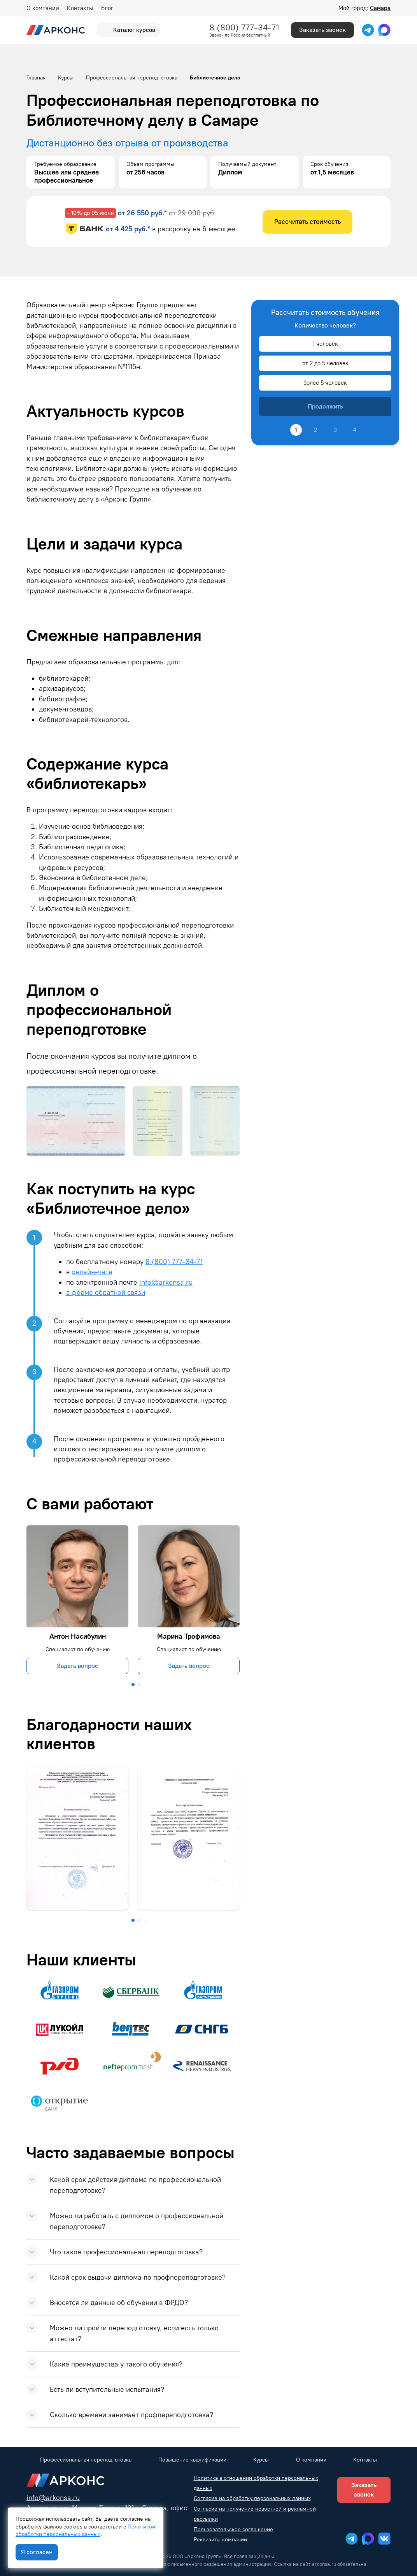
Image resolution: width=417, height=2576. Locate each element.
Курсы (261, 2459)
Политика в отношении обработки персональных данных (256, 2483)
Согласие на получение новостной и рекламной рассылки (255, 2514)
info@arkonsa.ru (166, 1282)
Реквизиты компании (220, 2539)
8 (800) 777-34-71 (244, 27)
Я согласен (37, 2552)
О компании (42, 8)
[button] (133, 1684)
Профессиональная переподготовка (85, 2459)
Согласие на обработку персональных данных (252, 2498)
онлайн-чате (92, 1272)
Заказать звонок (322, 29)
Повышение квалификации (192, 2459)
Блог (107, 8)
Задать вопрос (77, 1665)
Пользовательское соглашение (233, 2529)
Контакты (80, 8)
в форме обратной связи (105, 1292)
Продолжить (325, 406)
